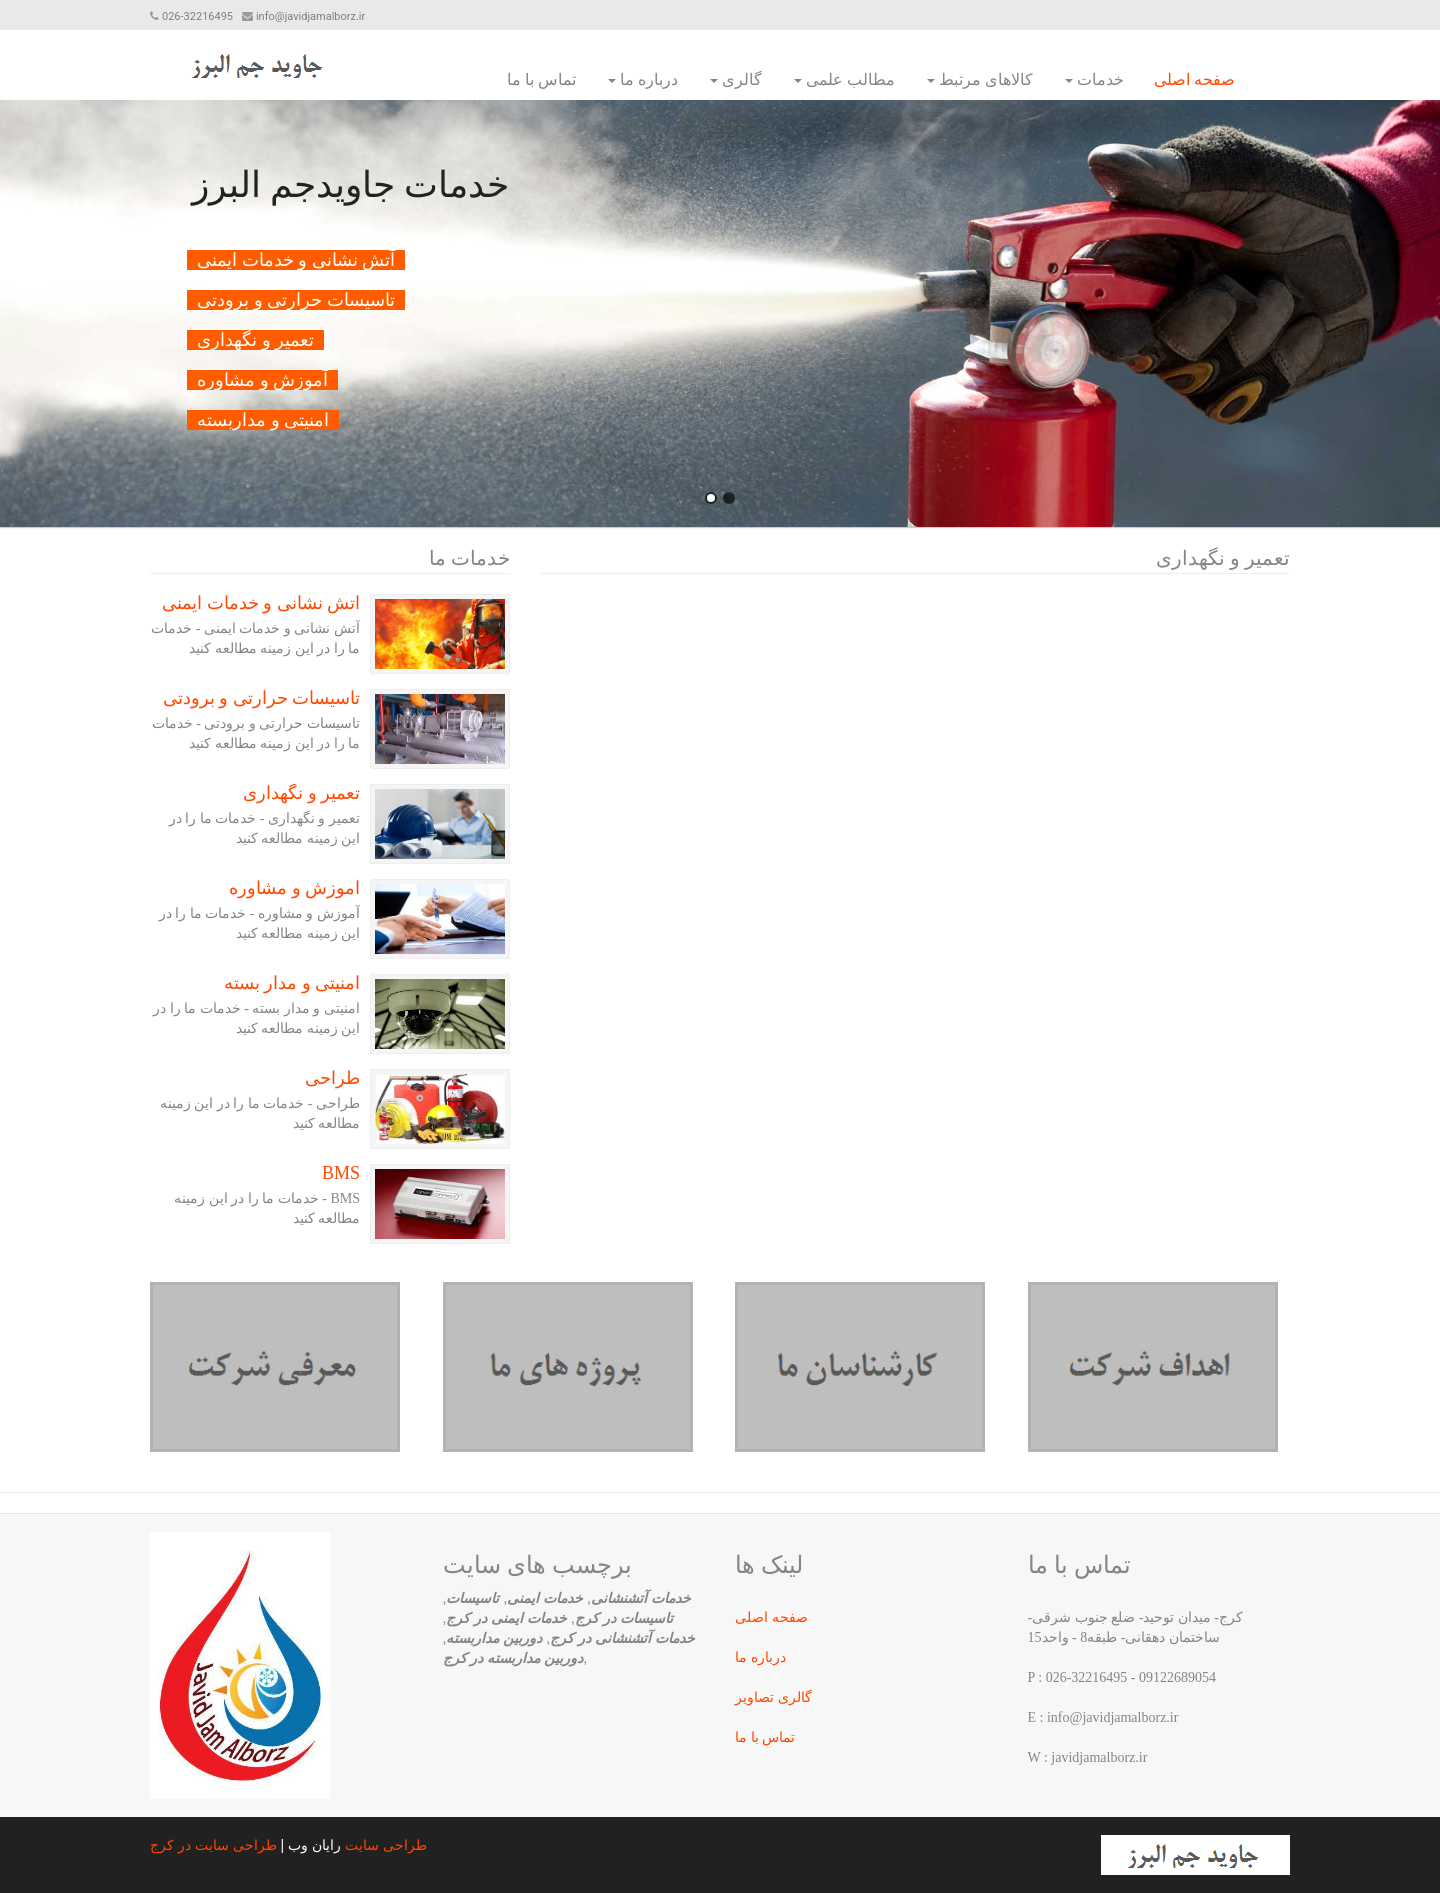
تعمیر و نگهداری (301, 793)
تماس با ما (541, 79)
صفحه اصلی (1194, 79)
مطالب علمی (844, 79)
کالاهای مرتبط (980, 79)
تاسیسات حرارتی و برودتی (262, 698)
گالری (736, 79)
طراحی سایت (386, 1845)
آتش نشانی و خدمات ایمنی (261, 603)
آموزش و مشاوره (294, 888)
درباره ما (643, 79)
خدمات (1094, 79)
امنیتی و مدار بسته (292, 983)
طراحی (332, 1078)
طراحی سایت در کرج (213, 1845)
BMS (341, 1173)
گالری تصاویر (773, 1697)
